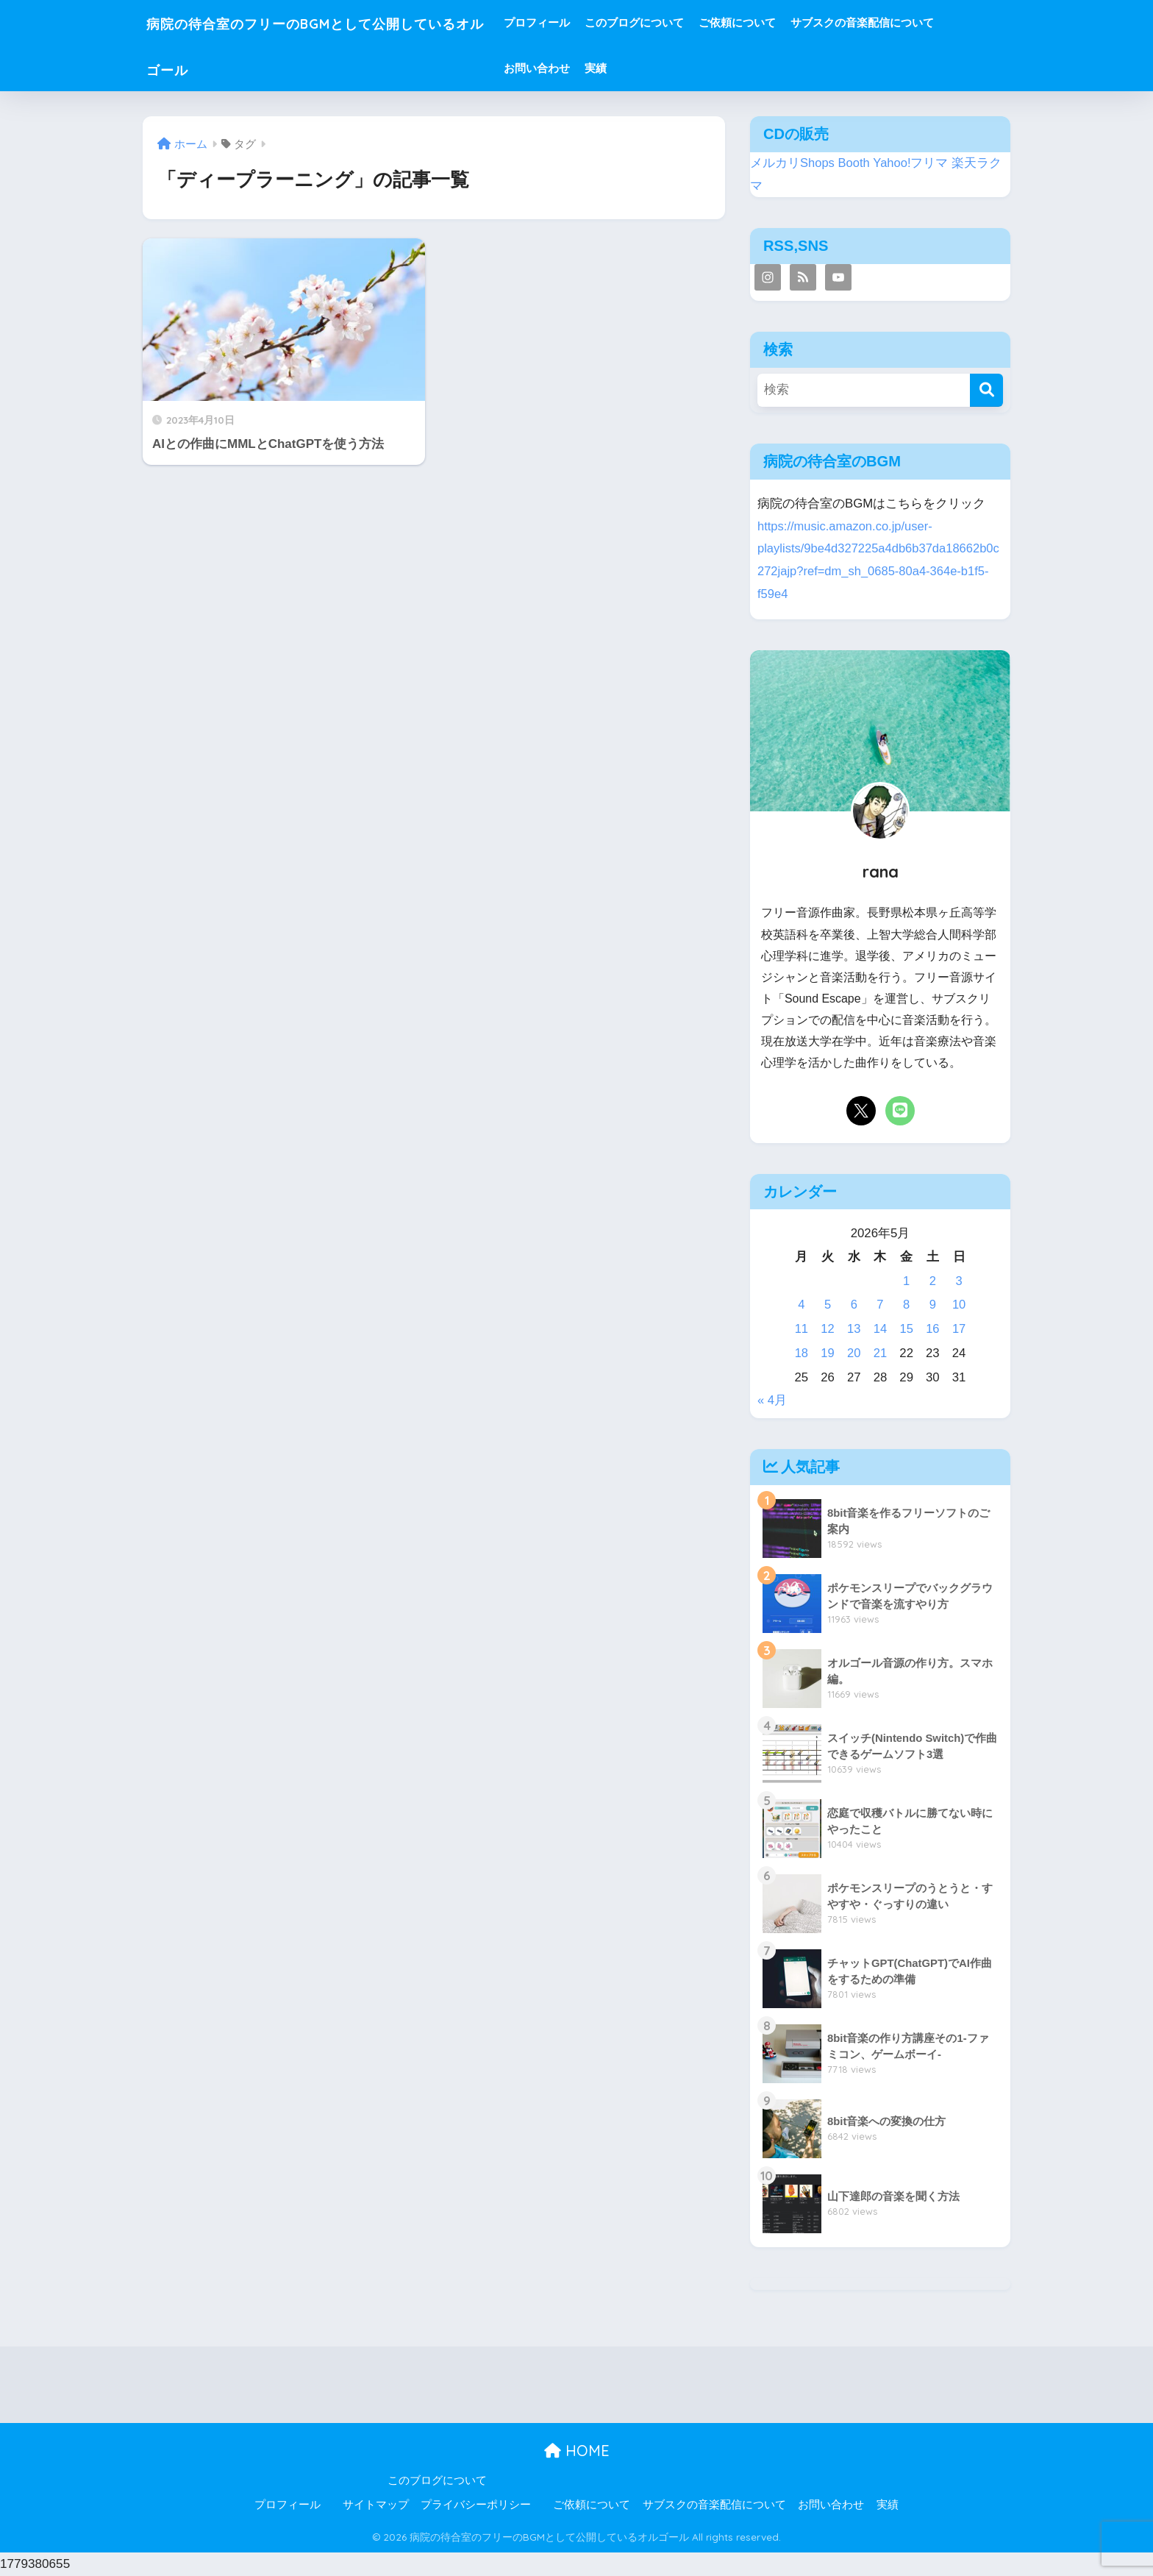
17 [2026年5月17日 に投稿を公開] (959, 1329)
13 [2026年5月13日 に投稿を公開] (854, 1329)
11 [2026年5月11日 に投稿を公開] (802, 1329)
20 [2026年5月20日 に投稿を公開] (854, 1353)
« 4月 (772, 1400)
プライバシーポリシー (476, 2505)
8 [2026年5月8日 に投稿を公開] (906, 1305)
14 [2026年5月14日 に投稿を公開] (881, 1329)
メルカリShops (792, 163)
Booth (854, 163)
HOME (577, 2450)
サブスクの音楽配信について (917, 22)
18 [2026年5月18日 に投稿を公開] (802, 1353)
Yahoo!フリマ (911, 163)
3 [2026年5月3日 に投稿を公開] (958, 1281)
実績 (651, 68)
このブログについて (689, 22)
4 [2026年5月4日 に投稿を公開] (801, 1305)
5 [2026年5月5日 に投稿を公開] (827, 1305)
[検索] (986, 390)
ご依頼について (792, 22)
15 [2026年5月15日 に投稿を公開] (906, 1329)
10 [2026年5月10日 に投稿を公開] (959, 1305)
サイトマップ (376, 2505)
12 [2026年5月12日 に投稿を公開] (828, 1329)
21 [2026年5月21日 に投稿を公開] (881, 1353)
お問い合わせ (592, 68)
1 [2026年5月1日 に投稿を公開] (906, 1281)
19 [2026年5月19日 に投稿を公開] (828, 1353)
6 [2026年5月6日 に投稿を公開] (854, 1305)
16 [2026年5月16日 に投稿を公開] (933, 1329)
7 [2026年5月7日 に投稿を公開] (880, 1305)
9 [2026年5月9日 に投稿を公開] (932, 1305)
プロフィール (592, 22)
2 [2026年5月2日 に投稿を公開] (932, 1281)
